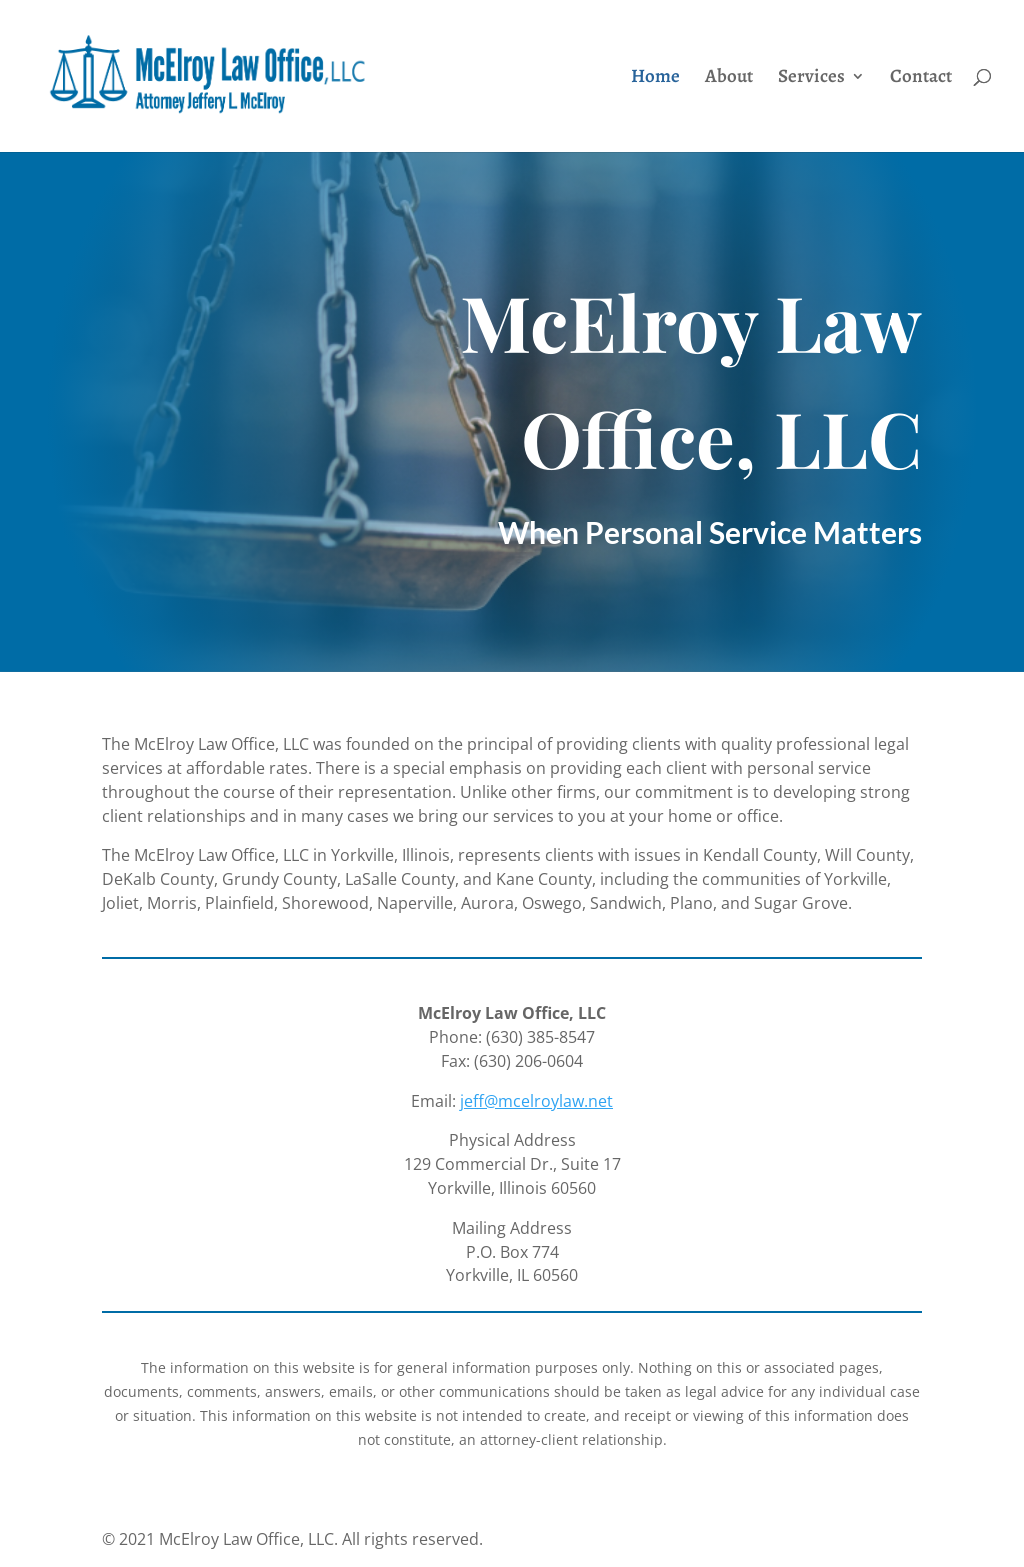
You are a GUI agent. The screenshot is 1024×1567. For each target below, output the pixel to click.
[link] (242, 74)
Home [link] (655, 79)
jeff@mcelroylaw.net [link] (536, 1101)
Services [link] (811, 79)
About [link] (729, 79)
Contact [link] (921, 79)
